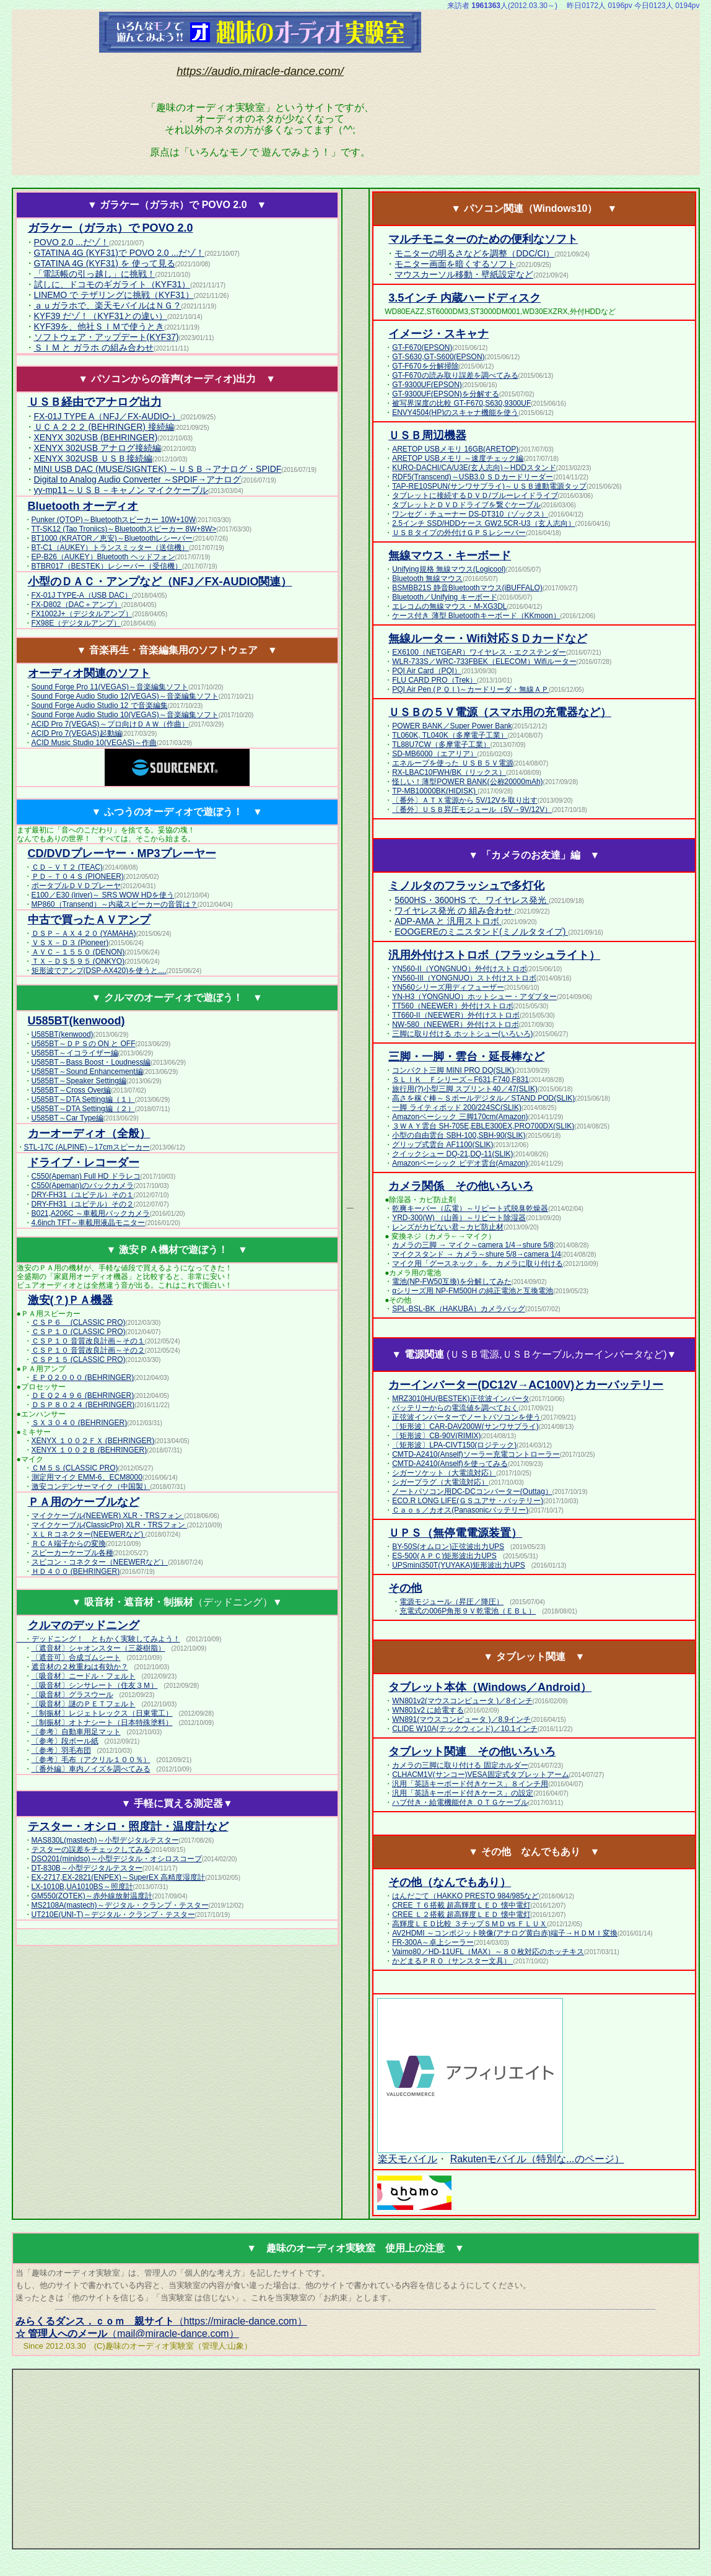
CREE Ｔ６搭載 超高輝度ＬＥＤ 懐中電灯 (461, 1905)
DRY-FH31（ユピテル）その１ (83, 1194)
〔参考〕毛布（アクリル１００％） (91, 1759)
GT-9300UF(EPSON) (427, 384)
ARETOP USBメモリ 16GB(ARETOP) (455, 449)
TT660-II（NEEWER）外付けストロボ (456, 1015)
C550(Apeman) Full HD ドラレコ (86, 1176)
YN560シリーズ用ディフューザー (448, 987)
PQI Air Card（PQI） (426, 670)
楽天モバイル (407, 2159)
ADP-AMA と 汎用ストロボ (448, 921)
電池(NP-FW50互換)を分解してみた (452, 1281)
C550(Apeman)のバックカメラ (83, 1185)
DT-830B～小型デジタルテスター (87, 1868)
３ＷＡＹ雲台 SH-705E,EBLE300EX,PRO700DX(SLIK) (483, 1126)
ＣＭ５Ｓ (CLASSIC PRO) (75, 1468)
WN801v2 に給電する (428, 1710)
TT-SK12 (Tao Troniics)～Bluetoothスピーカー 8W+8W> (124, 529)
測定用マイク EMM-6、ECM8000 (87, 1477)
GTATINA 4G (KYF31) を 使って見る (104, 263)
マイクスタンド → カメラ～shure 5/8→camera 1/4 (476, 1254)
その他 (405, 1588)
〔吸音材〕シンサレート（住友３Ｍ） (95, 1685)
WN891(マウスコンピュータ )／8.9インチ (461, 1719)
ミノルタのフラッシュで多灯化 (466, 886)
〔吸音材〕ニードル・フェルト (84, 1676)
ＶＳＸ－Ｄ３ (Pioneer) (70, 942)
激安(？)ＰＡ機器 (70, 1300)
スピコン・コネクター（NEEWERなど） (100, 1562)
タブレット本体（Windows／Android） (489, 1687)
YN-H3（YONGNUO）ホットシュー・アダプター (474, 996)
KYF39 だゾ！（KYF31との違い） (101, 316)
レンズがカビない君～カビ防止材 (448, 1227)
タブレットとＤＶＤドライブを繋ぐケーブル (466, 504)
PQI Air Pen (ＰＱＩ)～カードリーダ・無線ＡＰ (470, 689)
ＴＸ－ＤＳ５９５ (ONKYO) (78, 961)
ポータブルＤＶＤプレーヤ (76, 885)
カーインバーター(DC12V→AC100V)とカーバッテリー (525, 1385)
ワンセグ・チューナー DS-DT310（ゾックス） (470, 514)
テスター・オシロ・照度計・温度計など (128, 1826)
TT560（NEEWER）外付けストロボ (452, 1006)
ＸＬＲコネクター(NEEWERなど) (89, 1534)
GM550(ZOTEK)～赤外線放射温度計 (92, 1896)
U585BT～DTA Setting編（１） (83, 1099)
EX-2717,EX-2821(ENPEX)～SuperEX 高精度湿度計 (119, 1877)
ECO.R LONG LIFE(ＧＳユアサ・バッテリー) (467, 1500)
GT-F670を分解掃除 (425, 366)
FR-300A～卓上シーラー (433, 1942)
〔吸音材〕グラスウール (72, 1694)
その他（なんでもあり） (449, 1882)
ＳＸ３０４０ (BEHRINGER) (80, 1422)
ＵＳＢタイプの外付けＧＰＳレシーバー (459, 532)
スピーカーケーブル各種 (72, 1552)
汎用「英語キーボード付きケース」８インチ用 (470, 1783)
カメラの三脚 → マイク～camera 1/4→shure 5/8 (473, 1245)
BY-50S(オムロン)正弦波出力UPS (448, 1546)
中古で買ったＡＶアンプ (89, 920)
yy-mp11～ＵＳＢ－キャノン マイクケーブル (121, 490)
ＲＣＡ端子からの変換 (69, 1543)
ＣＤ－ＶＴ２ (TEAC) (67, 867)
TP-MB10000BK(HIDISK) (435, 791)
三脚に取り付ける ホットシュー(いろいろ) (462, 1033)
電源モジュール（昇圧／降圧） (451, 1601)
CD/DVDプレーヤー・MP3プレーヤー (122, 853)
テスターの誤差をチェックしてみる (91, 1849)
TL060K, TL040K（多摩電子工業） (450, 735)
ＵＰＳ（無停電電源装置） (455, 1533)
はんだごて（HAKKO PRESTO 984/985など (465, 1896)
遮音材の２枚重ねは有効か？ (80, 1666)
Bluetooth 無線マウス (427, 578)
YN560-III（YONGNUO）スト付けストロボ (464, 978)
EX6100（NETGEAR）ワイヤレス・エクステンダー (479, 652)
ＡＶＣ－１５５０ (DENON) (78, 952)
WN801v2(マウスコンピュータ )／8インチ (462, 1700)
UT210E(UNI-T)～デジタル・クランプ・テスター (113, 1914)
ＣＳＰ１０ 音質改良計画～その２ (88, 1350)
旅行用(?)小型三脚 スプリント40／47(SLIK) (465, 1089)
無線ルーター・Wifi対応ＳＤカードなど (487, 638)
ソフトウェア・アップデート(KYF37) (106, 337)
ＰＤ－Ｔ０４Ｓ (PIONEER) (78, 876)
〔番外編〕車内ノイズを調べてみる (91, 1769)
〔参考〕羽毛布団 (61, 1750)
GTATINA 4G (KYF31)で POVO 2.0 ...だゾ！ (119, 253)
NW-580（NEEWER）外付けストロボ (455, 1024)
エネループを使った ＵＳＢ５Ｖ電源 (452, 763)
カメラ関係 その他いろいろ (460, 1186)
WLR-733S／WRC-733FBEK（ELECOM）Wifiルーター (484, 661)
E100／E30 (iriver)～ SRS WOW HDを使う (103, 895)
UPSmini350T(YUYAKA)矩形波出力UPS (458, 1565)
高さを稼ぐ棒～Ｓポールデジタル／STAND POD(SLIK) (483, 1098)
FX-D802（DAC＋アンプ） (76, 604)
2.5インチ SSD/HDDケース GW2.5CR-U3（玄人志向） (483, 523)
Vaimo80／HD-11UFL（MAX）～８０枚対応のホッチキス (488, 1951)
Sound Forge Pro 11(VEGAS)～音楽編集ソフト (110, 687)
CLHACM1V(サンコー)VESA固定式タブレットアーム (480, 1774)
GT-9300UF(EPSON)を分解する (445, 394)
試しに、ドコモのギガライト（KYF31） (112, 284)
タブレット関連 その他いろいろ (472, 1751)
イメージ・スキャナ (438, 334)
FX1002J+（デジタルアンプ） (82, 613)
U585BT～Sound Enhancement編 (87, 1071)
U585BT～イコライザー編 (75, 1053)
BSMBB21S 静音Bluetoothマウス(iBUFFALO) (467, 587)
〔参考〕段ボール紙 (65, 1741)
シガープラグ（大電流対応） (440, 1482)
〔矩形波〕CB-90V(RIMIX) (436, 1435)
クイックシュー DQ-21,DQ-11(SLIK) (452, 1154)
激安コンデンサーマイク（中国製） (91, 1486)
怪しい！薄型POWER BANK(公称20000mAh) (467, 781)
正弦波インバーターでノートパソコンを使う (466, 1417)
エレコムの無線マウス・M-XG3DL (449, 606)
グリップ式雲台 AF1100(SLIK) (442, 1144)
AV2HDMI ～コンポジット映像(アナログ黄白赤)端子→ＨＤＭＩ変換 (504, 1933)
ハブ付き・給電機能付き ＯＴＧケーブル (460, 1802)
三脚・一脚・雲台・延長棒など (466, 1056)
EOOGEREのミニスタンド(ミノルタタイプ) (481, 932)
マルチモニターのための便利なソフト (483, 239)
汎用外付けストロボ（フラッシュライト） (494, 955)
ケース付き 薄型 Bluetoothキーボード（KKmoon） (476, 615)
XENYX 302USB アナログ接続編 (97, 448)
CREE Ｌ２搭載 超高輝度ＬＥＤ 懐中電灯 (461, 1914)
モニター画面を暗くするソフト (455, 264)
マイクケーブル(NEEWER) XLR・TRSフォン (108, 1515)
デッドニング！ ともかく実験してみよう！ (106, 1639)
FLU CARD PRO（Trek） (434, 680)
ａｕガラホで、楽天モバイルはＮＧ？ (107, 305)
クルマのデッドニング (83, 1625)
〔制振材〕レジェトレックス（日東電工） (102, 1713)
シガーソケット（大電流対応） (444, 1473)
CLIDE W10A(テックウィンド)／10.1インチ (465, 1728)
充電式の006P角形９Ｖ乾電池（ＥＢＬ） (467, 1611)
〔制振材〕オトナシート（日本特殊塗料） (102, 1722)
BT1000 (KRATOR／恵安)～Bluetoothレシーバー (112, 538)
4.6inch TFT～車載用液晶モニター (89, 1222)
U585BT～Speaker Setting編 (79, 1080)
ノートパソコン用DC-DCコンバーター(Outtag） (472, 1491)
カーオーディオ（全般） (89, 1133)
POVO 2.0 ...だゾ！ (71, 242)
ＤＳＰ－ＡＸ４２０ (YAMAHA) (84, 933)
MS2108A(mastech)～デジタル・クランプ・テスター (120, 1905)
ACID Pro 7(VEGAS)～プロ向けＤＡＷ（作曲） (110, 724)
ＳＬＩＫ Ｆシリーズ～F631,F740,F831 (460, 1079)
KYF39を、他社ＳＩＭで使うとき (99, 326)
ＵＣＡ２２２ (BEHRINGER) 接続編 (104, 427)
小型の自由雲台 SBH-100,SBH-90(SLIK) (458, 1135)
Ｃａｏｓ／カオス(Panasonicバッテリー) (460, 1510)
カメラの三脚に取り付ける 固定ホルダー (460, 1765)
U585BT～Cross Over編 (71, 1090)
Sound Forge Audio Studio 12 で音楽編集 (100, 705)
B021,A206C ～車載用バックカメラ (91, 1213)
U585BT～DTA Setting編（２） (83, 1108)
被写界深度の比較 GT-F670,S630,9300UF (461, 403)
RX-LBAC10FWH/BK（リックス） (449, 772)
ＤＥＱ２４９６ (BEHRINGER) (83, 1395)
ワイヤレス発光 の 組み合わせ (455, 910)
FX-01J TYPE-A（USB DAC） (82, 595)
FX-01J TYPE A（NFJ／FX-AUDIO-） (107, 416)
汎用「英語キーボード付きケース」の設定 (462, 1793)
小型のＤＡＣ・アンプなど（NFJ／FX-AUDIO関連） (160, 581)
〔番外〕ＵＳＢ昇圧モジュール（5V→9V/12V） (472, 809)
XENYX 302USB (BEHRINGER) (96, 437)
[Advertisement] (616, 92)
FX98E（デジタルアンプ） (76, 623)
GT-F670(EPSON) (422, 347)
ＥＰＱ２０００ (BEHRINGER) (83, 1377)
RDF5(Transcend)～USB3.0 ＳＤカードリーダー (472, 477)
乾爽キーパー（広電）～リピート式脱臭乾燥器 (470, 1208)
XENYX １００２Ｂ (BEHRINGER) (89, 1450)
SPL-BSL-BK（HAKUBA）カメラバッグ (458, 1308)
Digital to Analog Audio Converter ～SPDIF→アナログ (138, 479)
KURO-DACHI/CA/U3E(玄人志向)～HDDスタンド (474, 467)
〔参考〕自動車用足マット (76, 1731)
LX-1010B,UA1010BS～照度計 (82, 1886)
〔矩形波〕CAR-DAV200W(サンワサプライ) (465, 1426)
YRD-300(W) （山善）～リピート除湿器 (459, 1217)
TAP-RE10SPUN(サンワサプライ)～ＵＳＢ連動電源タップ (489, 486)
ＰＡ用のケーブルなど (83, 1502)
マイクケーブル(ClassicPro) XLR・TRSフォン (109, 1525)
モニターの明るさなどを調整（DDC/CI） (474, 253)
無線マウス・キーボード (449, 555)
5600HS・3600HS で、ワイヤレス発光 (472, 900)
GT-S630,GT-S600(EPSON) (438, 356)
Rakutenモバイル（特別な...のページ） (537, 2159)
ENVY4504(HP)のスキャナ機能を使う (455, 412)
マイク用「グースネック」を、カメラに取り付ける (477, 1263)
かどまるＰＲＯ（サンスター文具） (452, 1961)
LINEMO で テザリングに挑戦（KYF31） (114, 295)
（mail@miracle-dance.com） (127, 2333)
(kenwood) (76, 1021)
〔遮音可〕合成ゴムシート (76, 1657)
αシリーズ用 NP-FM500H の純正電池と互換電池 (472, 1290)
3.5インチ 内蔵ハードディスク (464, 298)
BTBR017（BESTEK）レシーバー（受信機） (107, 566)
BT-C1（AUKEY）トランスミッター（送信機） (111, 547)
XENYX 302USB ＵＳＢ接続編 (93, 458)
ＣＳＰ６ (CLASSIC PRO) (79, 1322)
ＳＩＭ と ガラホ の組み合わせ (94, 347)
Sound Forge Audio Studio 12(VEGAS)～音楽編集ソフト (125, 696)
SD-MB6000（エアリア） (434, 753)
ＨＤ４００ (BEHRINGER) (76, 1571)
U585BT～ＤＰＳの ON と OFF (84, 1043)
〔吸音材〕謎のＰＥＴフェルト (84, 1704)
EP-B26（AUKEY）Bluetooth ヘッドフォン (103, 556)
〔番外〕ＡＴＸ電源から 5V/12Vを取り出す (465, 800)
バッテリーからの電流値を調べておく (455, 1408)
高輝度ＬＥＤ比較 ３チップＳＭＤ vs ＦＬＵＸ (469, 1923)
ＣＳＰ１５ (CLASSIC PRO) (79, 1359)
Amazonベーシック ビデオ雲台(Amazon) (460, 1163)
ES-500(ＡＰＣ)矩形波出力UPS (444, 1556)
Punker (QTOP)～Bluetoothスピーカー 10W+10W (114, 519)
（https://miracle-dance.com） (161, 2321)
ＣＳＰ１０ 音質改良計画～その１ (88, 1341)
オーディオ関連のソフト (89, 673)
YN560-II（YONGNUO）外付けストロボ (459, 968)
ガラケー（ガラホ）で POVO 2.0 (110, 228)
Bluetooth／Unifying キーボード (444, 597)
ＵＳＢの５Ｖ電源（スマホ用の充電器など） (499, 712)
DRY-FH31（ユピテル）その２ (83, 1204)
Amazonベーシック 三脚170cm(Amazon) (460, 1116)
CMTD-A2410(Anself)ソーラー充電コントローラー (476, 1454)
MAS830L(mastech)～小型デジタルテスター (105, 1840)
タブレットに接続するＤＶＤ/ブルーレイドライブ (474, 495)
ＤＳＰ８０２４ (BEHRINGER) (83, 1404)
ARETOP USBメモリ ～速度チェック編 (457, 458)
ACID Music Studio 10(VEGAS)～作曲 (94, 742)
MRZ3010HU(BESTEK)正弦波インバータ (460, 1398)
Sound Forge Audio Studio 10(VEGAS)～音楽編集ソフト (125, 714)
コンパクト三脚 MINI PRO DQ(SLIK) (453, 1070)
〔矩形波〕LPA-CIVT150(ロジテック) (454, 1445)
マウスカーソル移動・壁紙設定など (464, 274)
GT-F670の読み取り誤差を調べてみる (455, 375)
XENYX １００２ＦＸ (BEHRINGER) (93, 1440)
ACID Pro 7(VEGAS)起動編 (77, 733)
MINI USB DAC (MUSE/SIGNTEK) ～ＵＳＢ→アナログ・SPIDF (158, 469)
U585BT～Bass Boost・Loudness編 (91, 1062)
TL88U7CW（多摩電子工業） (441, 744)
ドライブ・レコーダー (83, 1162)
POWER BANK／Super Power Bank (452, 726)
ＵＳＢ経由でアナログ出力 (95, 402)
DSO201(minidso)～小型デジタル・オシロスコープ (117, 1858)
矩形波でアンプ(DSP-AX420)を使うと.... (99, 970)
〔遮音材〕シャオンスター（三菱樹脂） (98, 1648)
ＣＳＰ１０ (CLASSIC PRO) (79, 1331)
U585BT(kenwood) (63, 1034)
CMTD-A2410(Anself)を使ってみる (450, 1463)
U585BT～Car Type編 (68, 1118)
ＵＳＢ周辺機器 (427, 435)
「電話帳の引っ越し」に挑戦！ (94, 274)
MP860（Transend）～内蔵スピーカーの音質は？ (115, 904)
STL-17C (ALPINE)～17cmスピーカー (87, 1147)
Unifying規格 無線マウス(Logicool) (448, 569)
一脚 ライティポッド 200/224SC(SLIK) (456, 1107)
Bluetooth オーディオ (83, 506)
